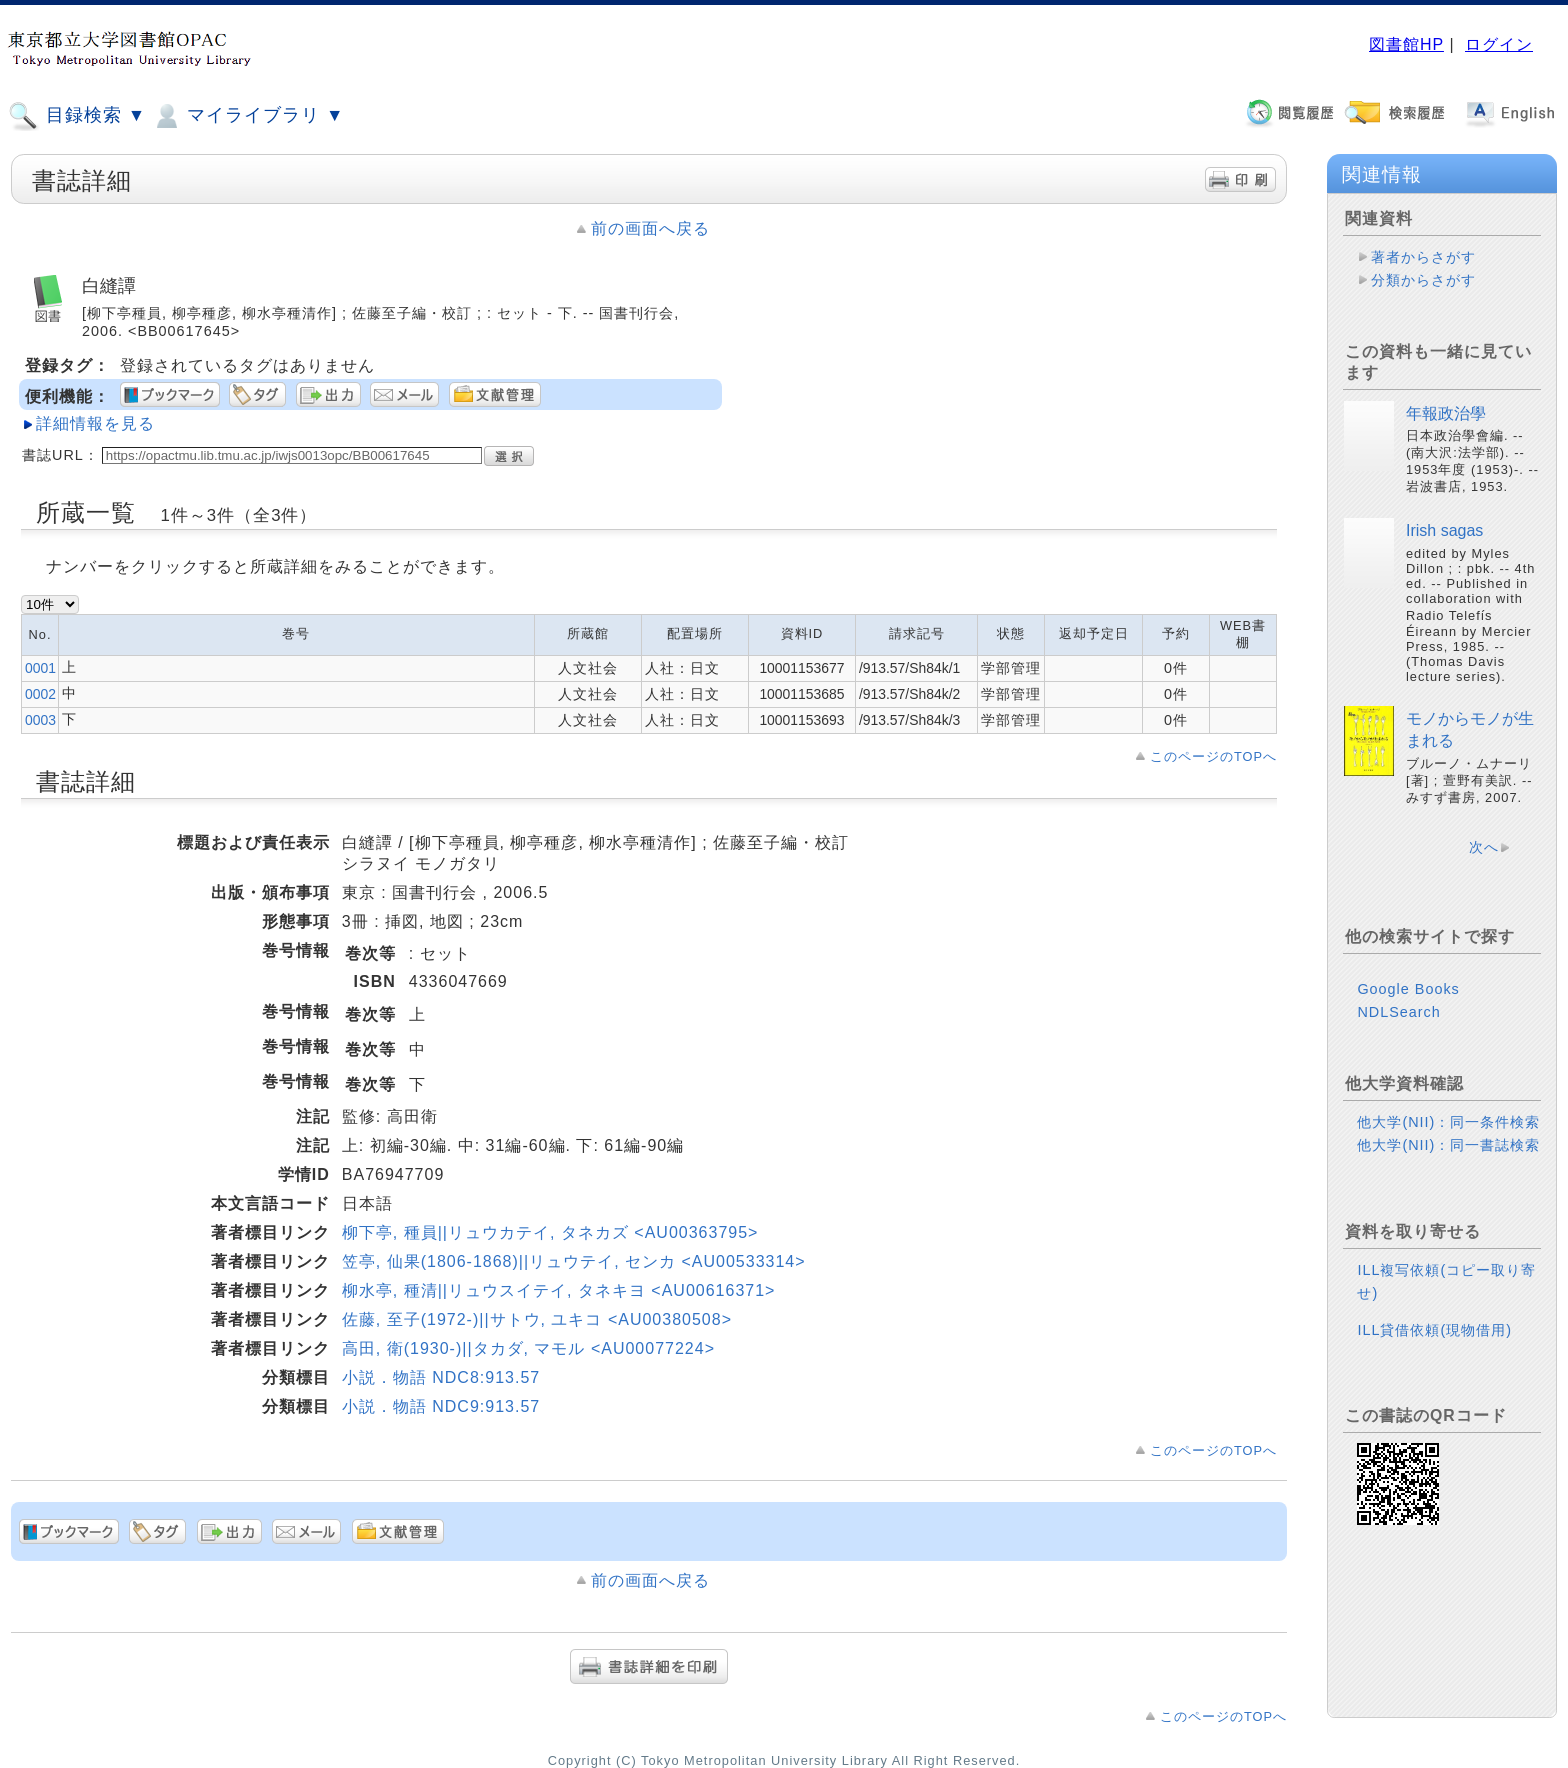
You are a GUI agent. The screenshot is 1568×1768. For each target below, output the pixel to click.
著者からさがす (1423, 257)
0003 (40, 720)
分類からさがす (1423, 280)
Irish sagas (1444, 530)
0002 (40, 694)
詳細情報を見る (95, 423)
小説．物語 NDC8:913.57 (441, 1377)
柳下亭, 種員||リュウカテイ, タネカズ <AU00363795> (550, 1232)
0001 (40, 668)
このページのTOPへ (1213, 756)
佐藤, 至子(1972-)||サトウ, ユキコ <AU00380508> (537, 1319)
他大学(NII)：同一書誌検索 (1448, 1145)
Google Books (1408, 989)
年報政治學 (1446, 413)
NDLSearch (1398, 1012)
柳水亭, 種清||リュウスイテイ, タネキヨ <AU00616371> (559, 1290)
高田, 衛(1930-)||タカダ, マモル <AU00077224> (528, 1348)
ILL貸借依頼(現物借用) (1434, 1330)
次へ (1484, 847)
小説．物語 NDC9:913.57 (441, 1406)
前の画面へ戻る (650, 228)
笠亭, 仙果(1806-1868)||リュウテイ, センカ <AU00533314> (574, 1261)
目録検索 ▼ (77, 116)
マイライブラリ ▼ (247, 116)
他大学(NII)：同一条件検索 (1448, 1122)
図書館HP (1406, 44)
